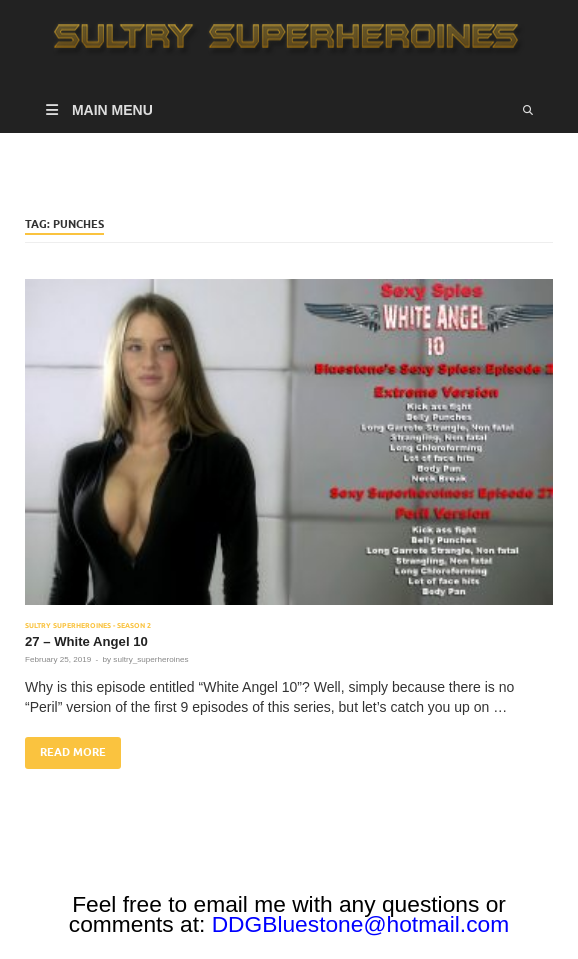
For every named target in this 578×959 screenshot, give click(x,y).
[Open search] (528, 110)
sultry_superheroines (150, 659)
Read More (65, 748)
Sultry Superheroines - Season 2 (88, 625)
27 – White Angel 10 (86, 641)
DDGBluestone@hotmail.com (360, 924)
